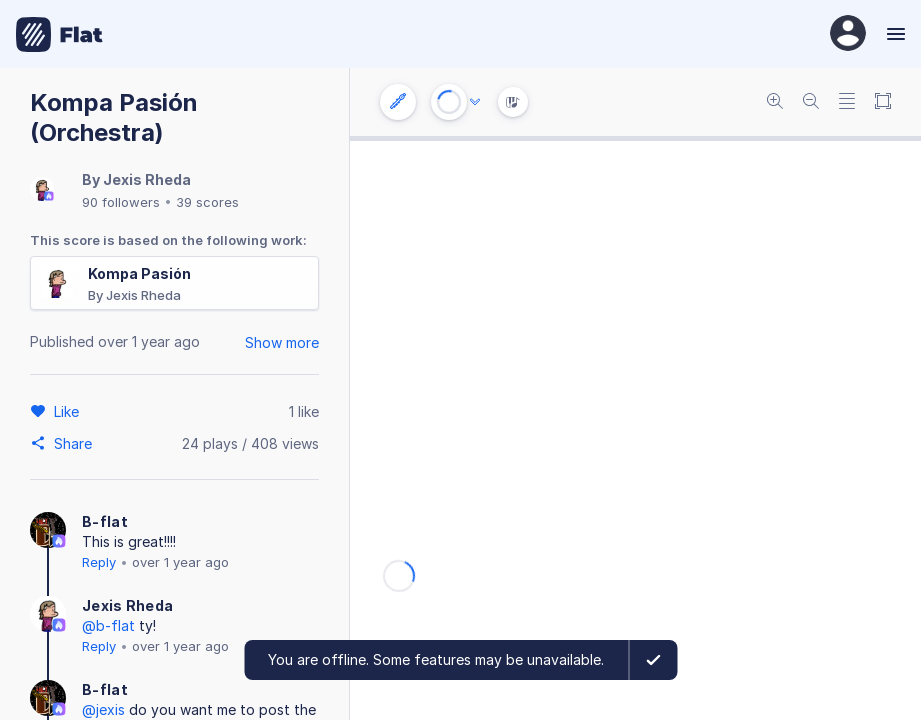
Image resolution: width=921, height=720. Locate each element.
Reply (99, 562)
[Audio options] (475, 102)
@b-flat (108, 625)
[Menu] (893, 34)
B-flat (105, 521)
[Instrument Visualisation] (513, 102)
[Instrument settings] (398, 102)
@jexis (103, 709)
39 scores (207, 202)
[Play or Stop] (449, 102)
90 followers (121, 202)
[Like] (69, 411)
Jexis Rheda (147, 179)
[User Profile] (848, 34)
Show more (282, 342)
